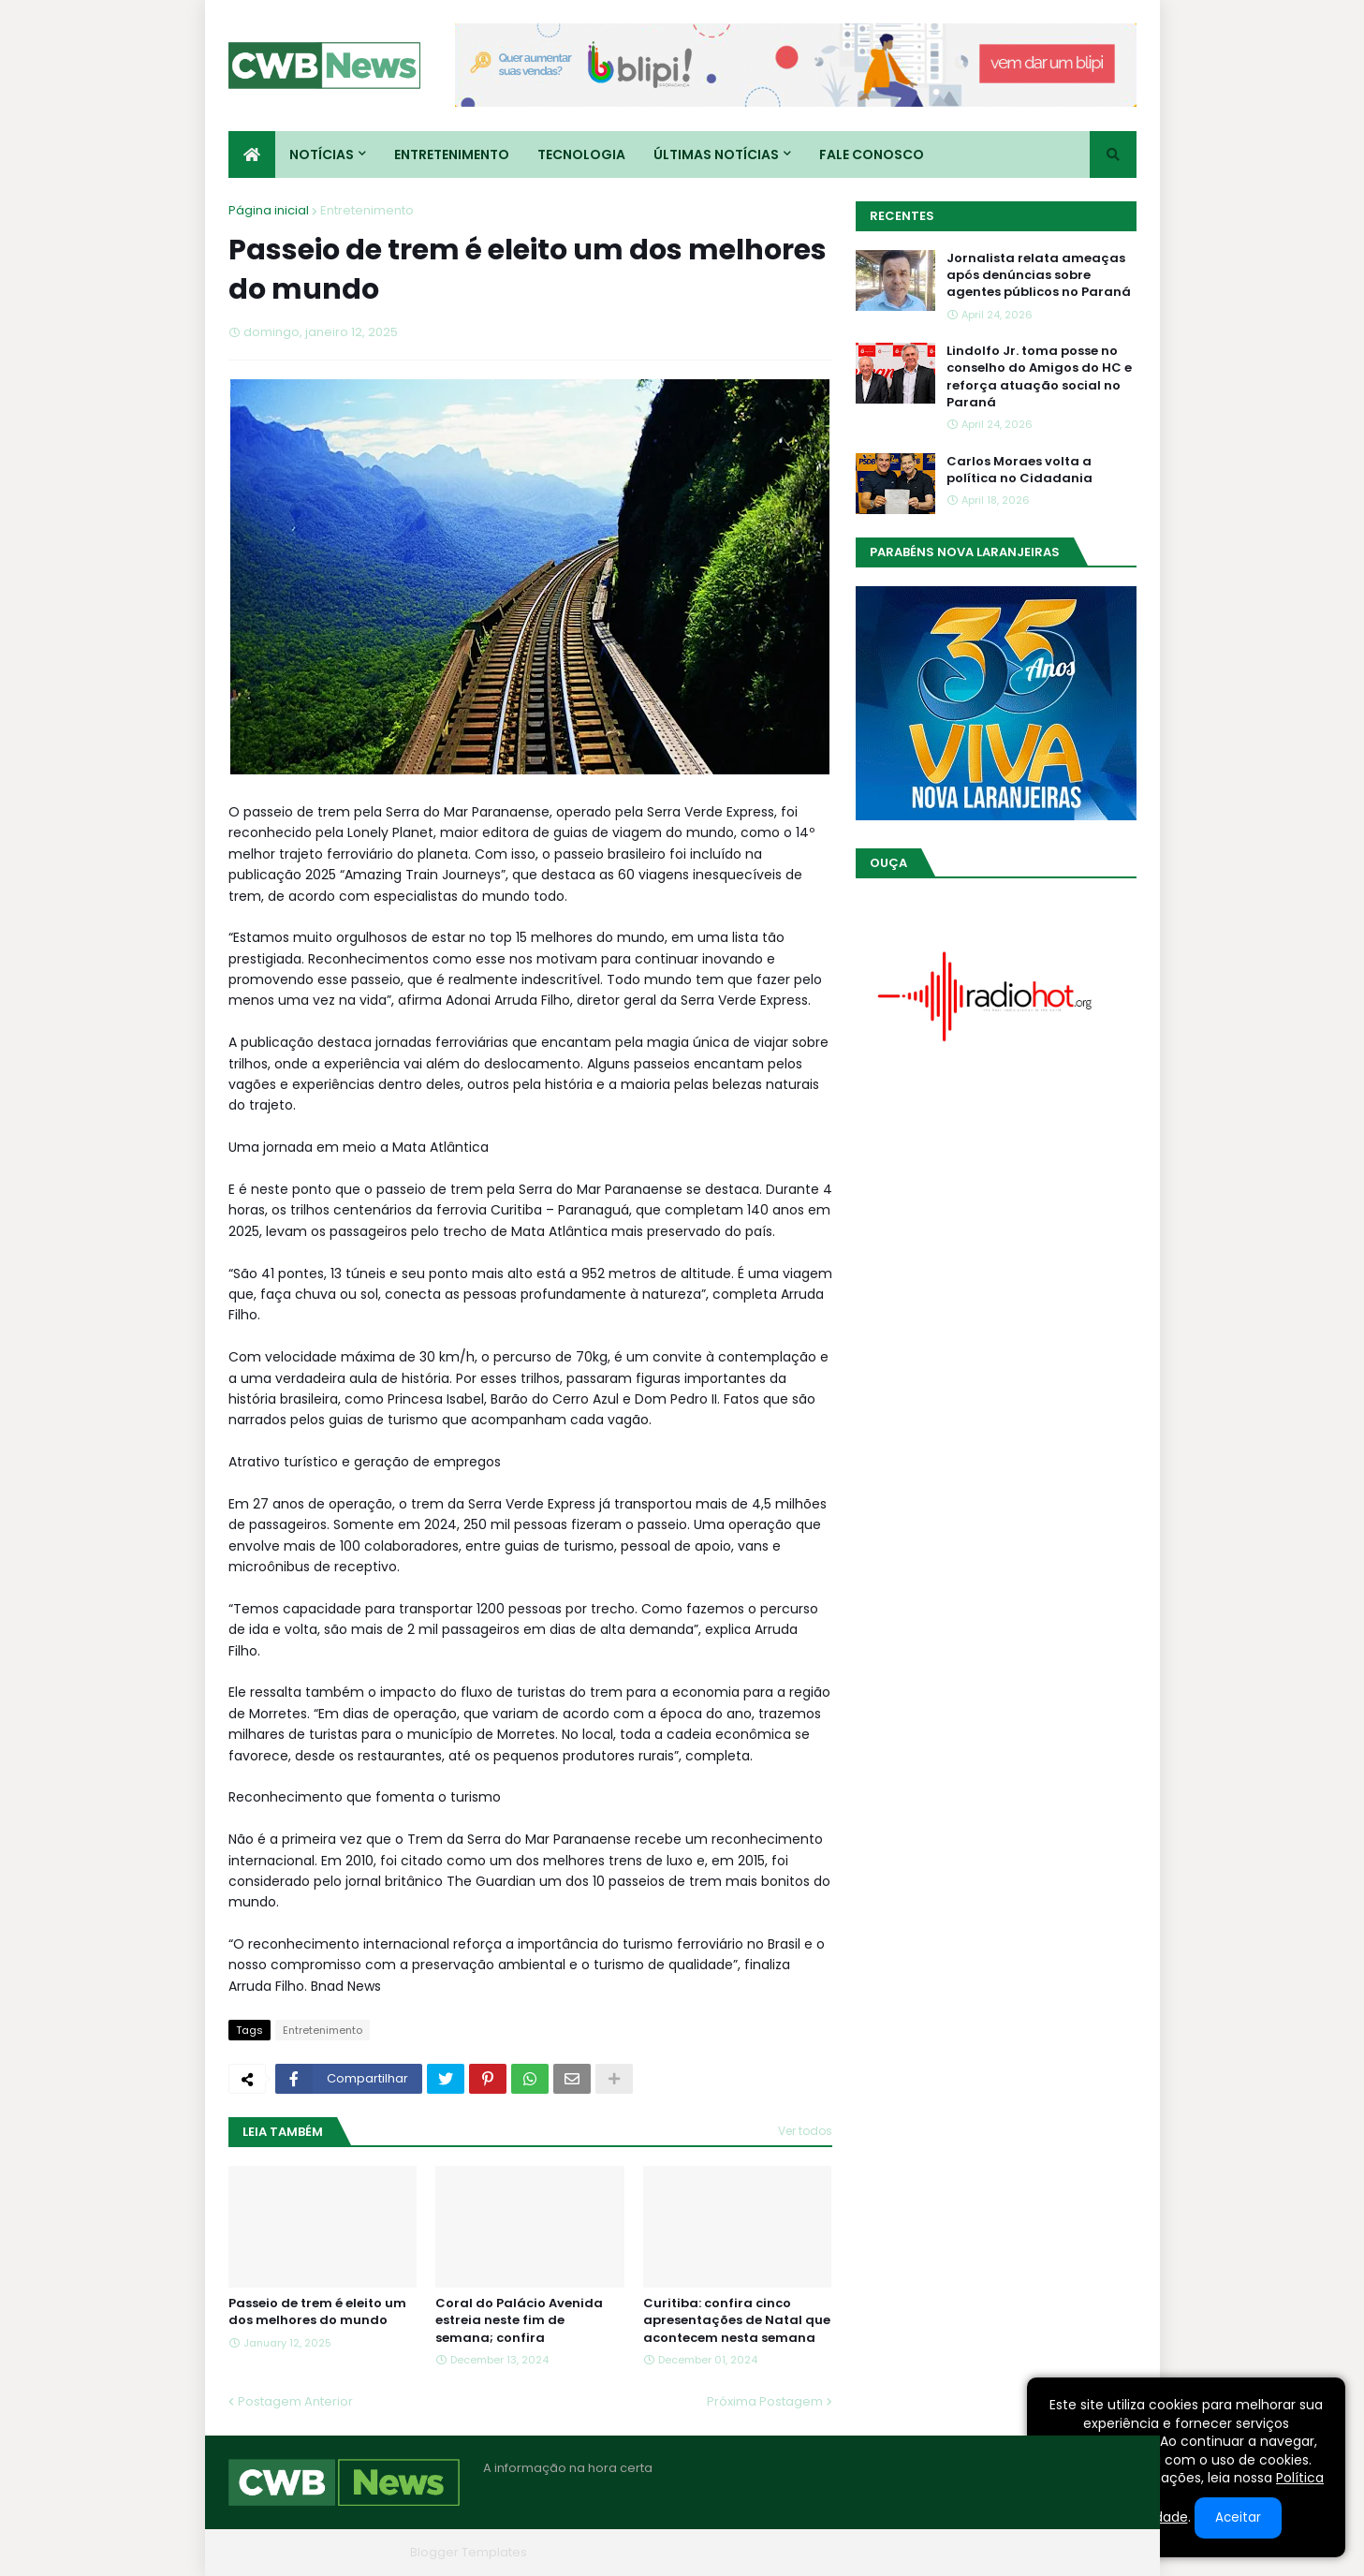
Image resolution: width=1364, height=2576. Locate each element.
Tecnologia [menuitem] (581, 154)
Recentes (902, 216)
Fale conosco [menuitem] (871, 154)
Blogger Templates (468, 2552)
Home (854, 2552)
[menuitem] (251, 154)
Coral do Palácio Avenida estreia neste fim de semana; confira (519, 2320)
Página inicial (268, 210)
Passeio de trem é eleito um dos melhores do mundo (317, 2312)
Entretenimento (367, 210)
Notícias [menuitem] (321, 154)
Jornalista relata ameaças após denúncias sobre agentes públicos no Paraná (1038, 275)
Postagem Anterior (295, 2401)
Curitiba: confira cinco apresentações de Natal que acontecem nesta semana (736, 2320)
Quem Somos (935, 2552)
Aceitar (1238, 2517)
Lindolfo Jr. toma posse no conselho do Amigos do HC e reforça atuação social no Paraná (1039, 377)
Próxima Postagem (765, 2401)
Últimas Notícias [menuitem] (716, 154)
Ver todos (805, 2131)
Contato (1023, 2552)
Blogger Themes (351, 2552)
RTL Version (1102, 2552)
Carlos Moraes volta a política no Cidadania (1019, 470)
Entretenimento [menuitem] (451, 154)
